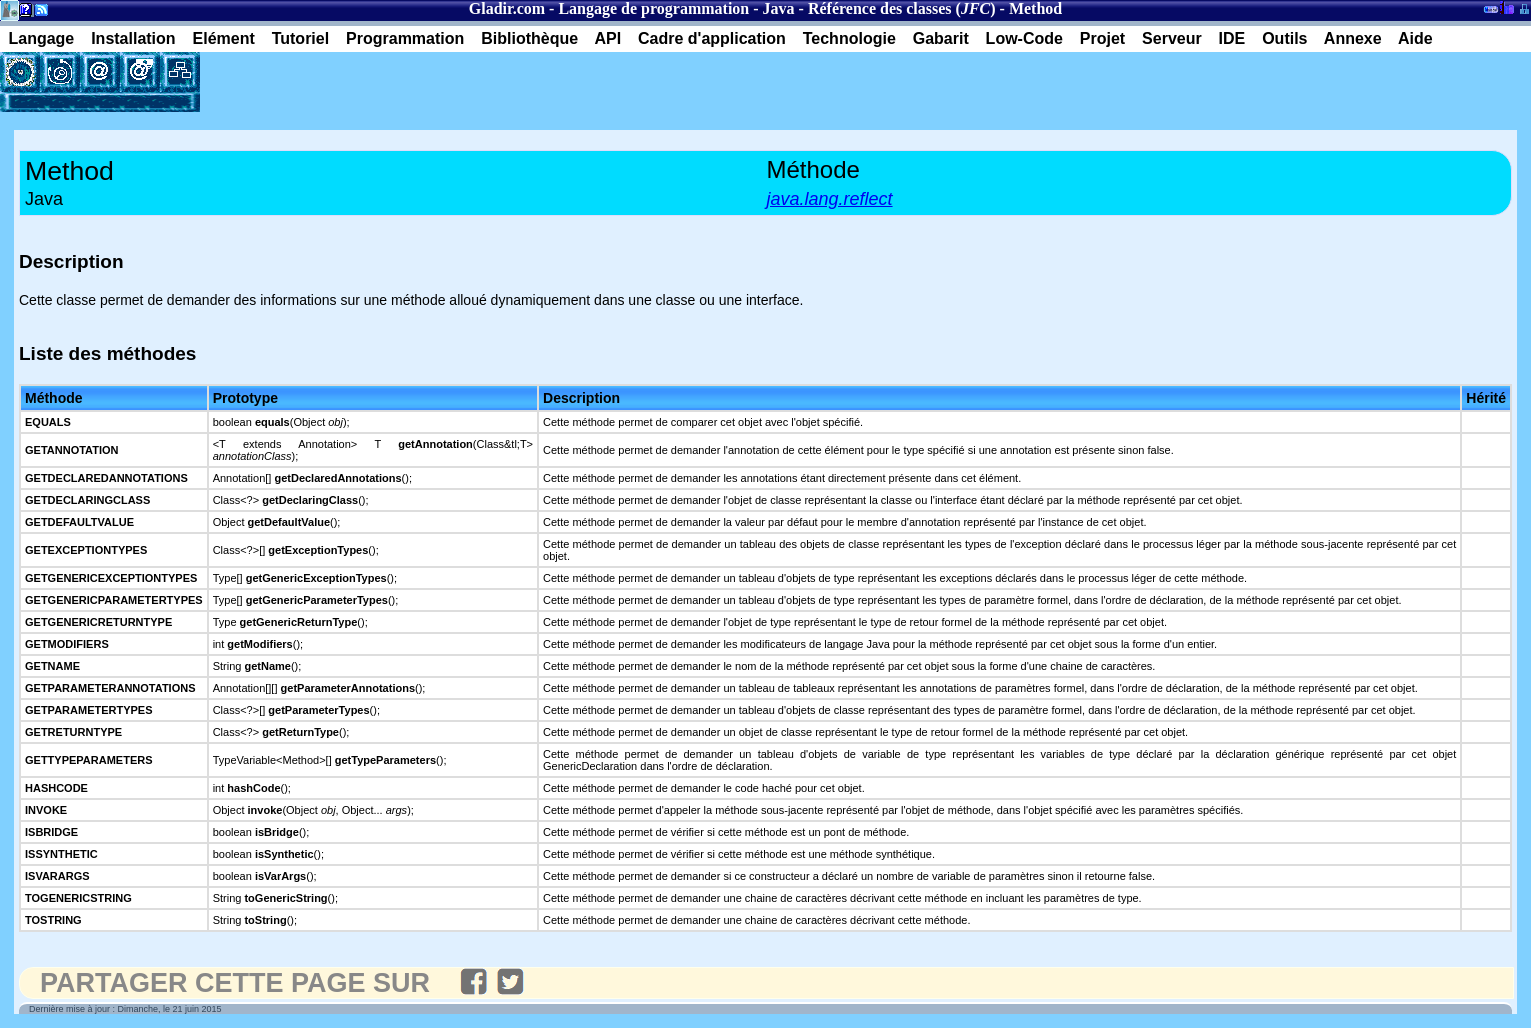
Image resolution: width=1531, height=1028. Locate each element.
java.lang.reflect (830, 199)
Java (779, 8)
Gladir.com (507, 8)
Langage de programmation (653, 8)
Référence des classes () (902, 8)
